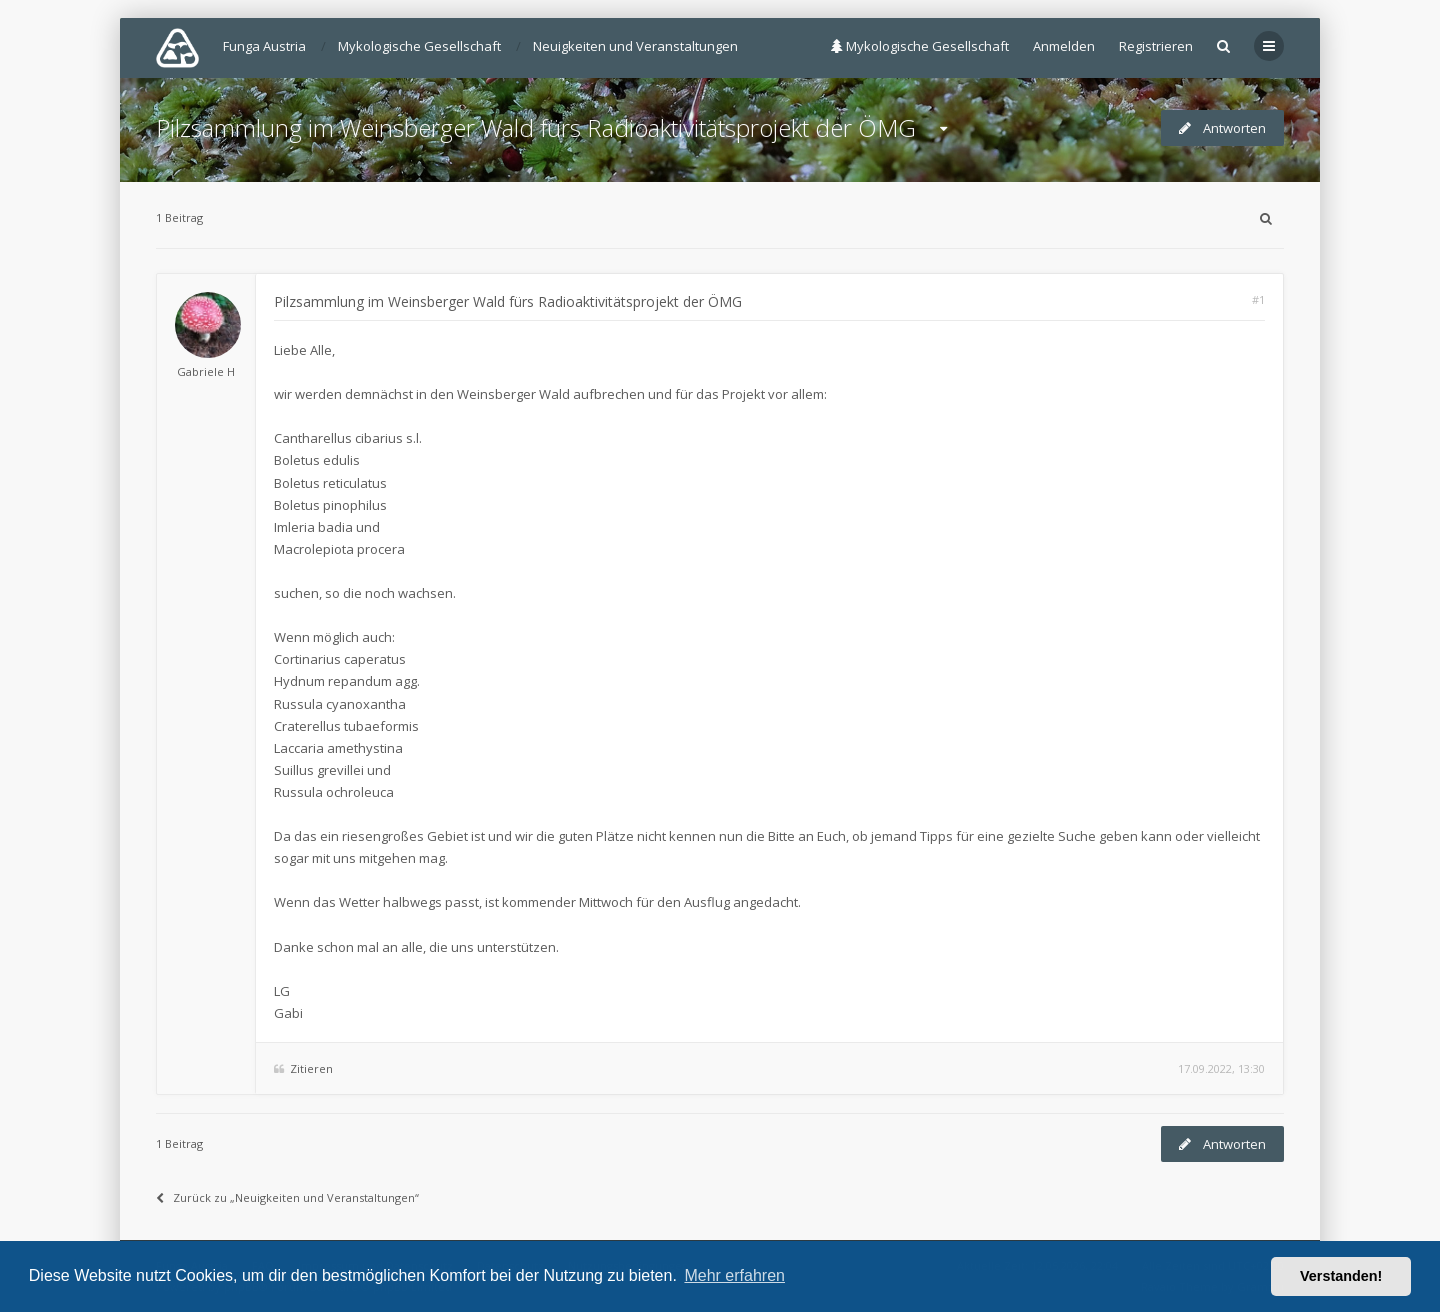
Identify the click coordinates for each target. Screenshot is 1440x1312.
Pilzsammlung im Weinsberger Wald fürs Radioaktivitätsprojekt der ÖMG (536, 127)
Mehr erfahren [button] (734, 1275)
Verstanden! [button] (1341, 1276)
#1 (1258, 299)
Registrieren (1156, 46)
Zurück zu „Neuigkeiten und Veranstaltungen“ (287, 1197)
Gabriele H (206, 371)
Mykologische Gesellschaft (920, 46)
